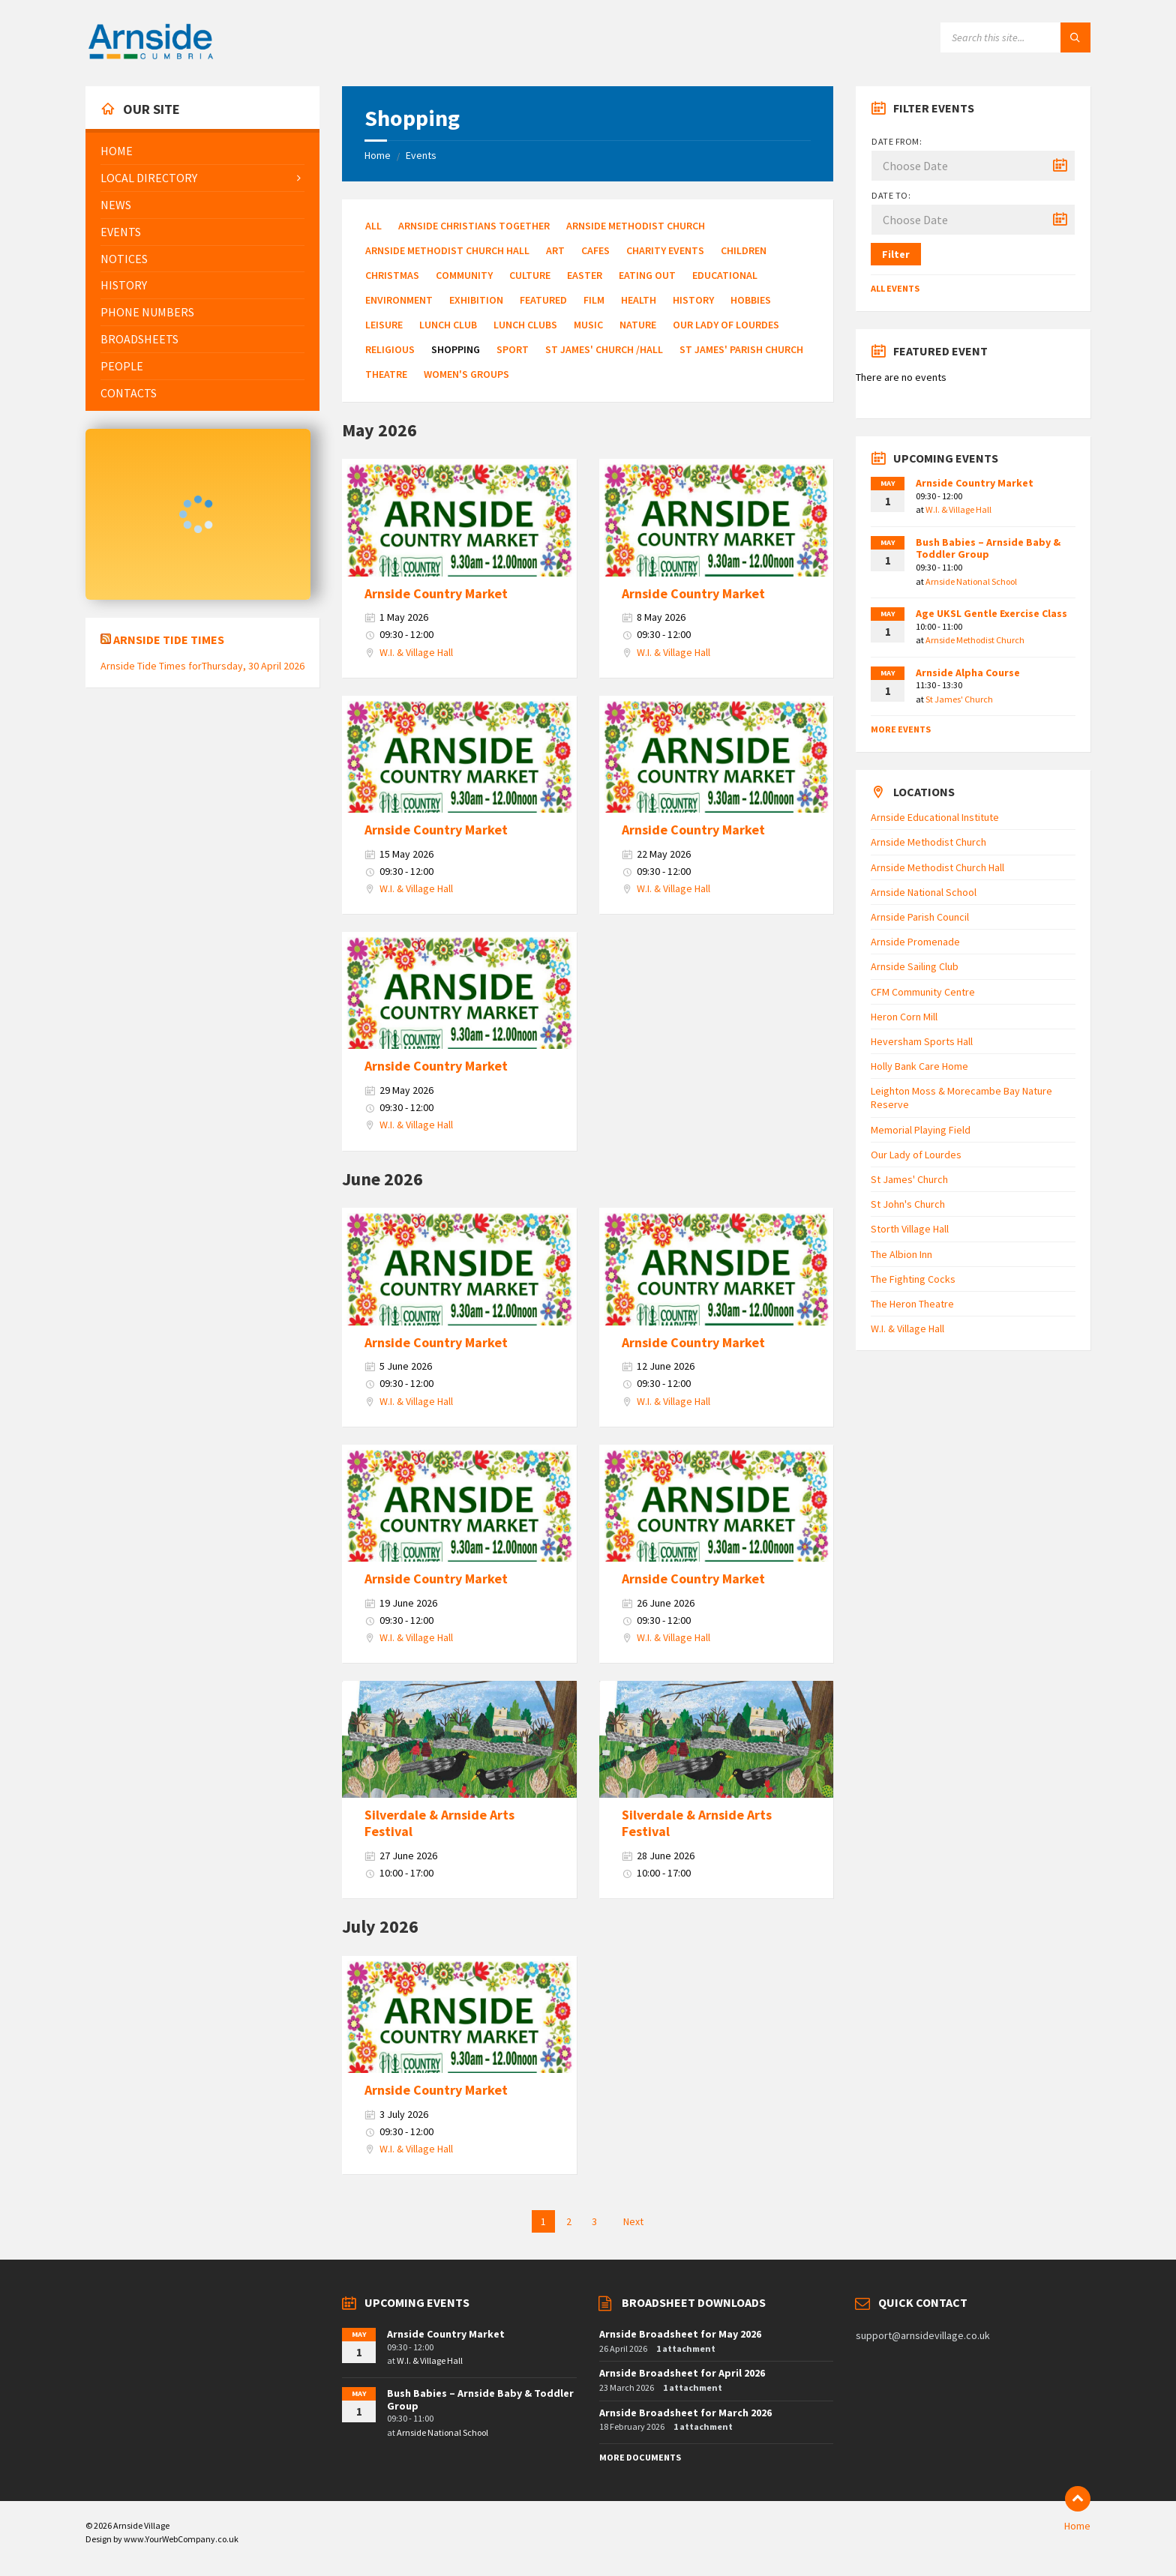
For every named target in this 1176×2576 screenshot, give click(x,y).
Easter (584, 275)
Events (421, 155)
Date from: (897, 141)
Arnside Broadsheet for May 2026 (680, 2334)
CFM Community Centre (923, 992)
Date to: (891, 195)
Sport (512, 349)
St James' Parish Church (741, 349)
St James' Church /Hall (604, 349)
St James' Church (959, 699)
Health (638, 300)
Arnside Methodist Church (635, 225)
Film (594, 300)
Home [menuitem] (1077, 2526)
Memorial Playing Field (920, 1130)
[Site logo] (151, 56)
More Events (901, 729)
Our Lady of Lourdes (726, 324)
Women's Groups (466, 374)
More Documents (640, 2457)
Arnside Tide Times (168, 639)
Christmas (392, 275)
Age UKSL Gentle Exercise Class (991, 613)
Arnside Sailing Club (914, 966)
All (373, 225)
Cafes (595, 250)
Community (464, 275)
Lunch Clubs (525, 324)
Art (555, 250)
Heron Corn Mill (904, 1016)
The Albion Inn (901, 1254)
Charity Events (665, 250)
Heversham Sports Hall (922, 1041)
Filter (896, 254)
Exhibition (476, 300)
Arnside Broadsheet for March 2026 (685, 2412)
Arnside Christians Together (474, 225)
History (693, 300)
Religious (390, 349)
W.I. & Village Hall (416, 652)
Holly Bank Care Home (919, 1066)
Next (633, 2221)
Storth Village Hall (910, 1229)
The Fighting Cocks (913, 1279)
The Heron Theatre (912, 1303)
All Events (895, 288)
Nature (638, 324)
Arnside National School (971, 581)
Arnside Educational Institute (935, 817)
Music (588, 324)
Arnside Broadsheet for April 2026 (682, 2373)
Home (377, 155)
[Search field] (1015, 37)
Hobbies (750, 300)
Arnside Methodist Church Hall (447, 250)
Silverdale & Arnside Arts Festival (439, 1823)
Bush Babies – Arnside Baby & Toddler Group (988, 548)
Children (743, 250)
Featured (543, 300)
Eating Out (647, 275)
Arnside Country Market (436, 593)
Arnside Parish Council (920, 917)
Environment (399, 300)
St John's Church (908, 1204)
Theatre (386, 374)
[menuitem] (202, 151)
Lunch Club (448, 324)
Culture (529, 275)
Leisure (384, 324)
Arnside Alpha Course (968, 672)
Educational (725, 275)
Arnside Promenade (915, 941)
